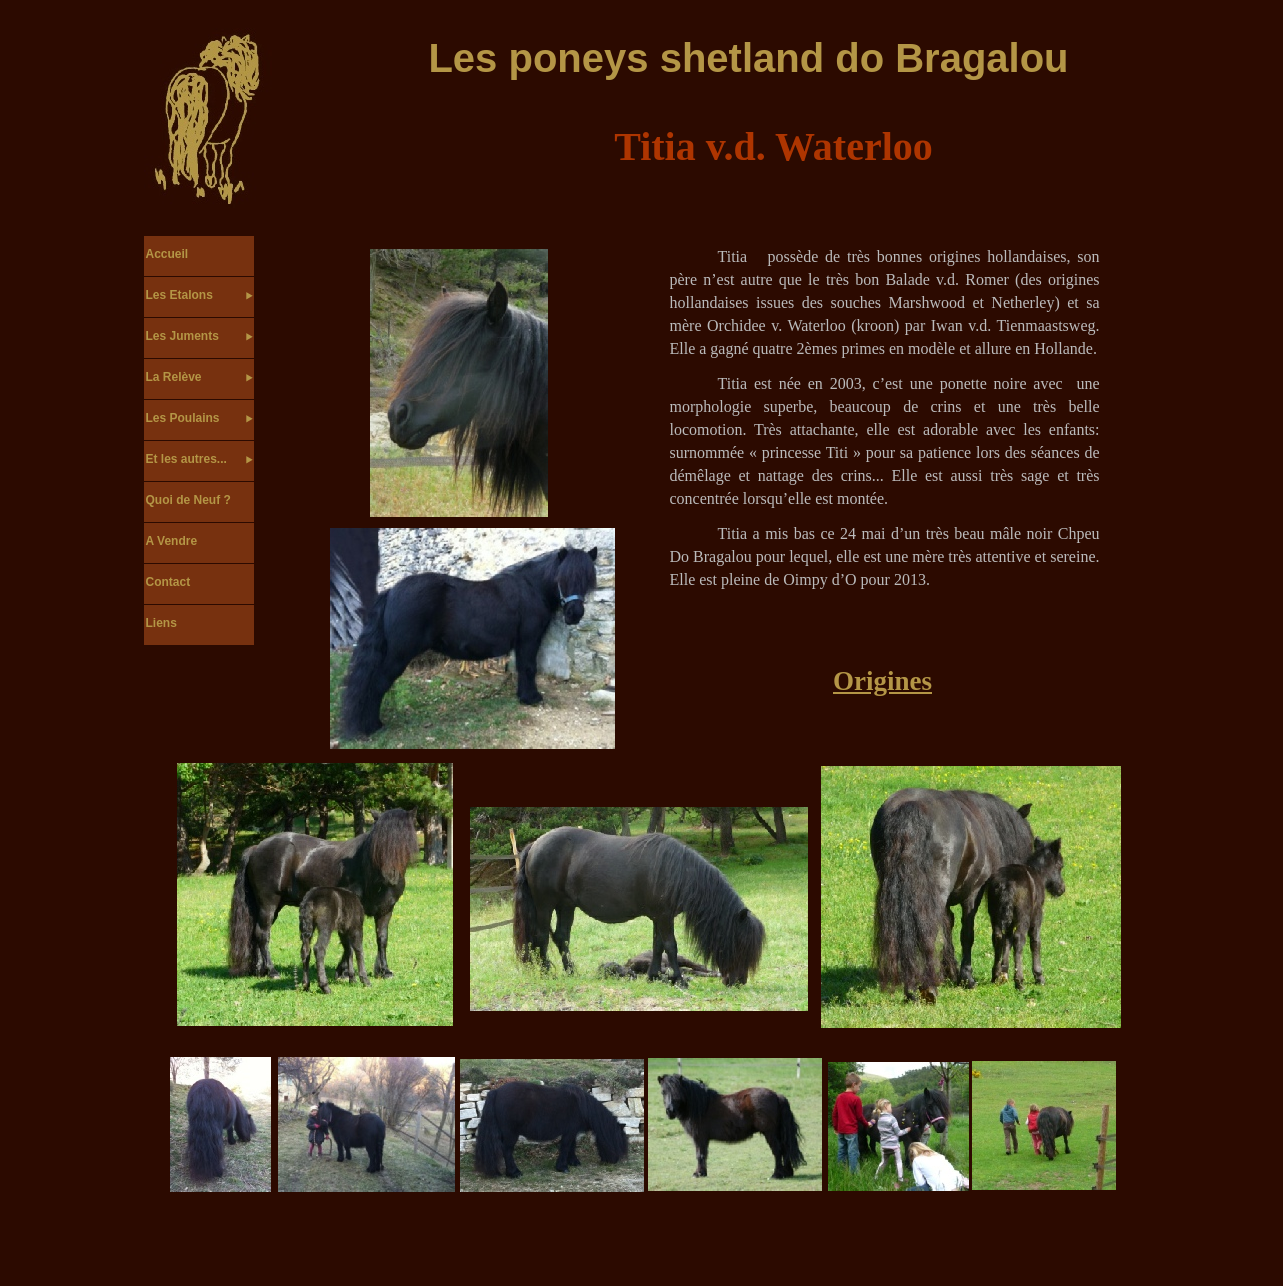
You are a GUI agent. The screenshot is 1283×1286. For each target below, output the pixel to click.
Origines (882, 681)
